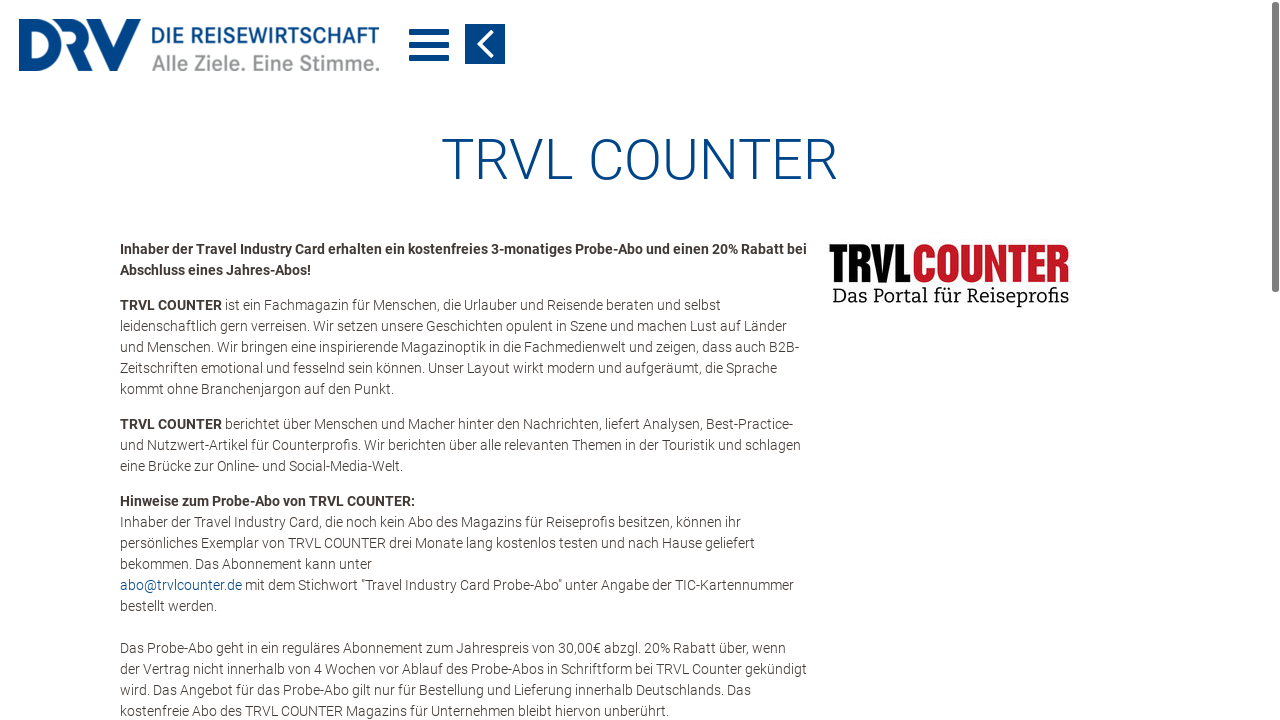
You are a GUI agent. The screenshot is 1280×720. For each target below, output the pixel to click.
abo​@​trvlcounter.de (181, 585)
